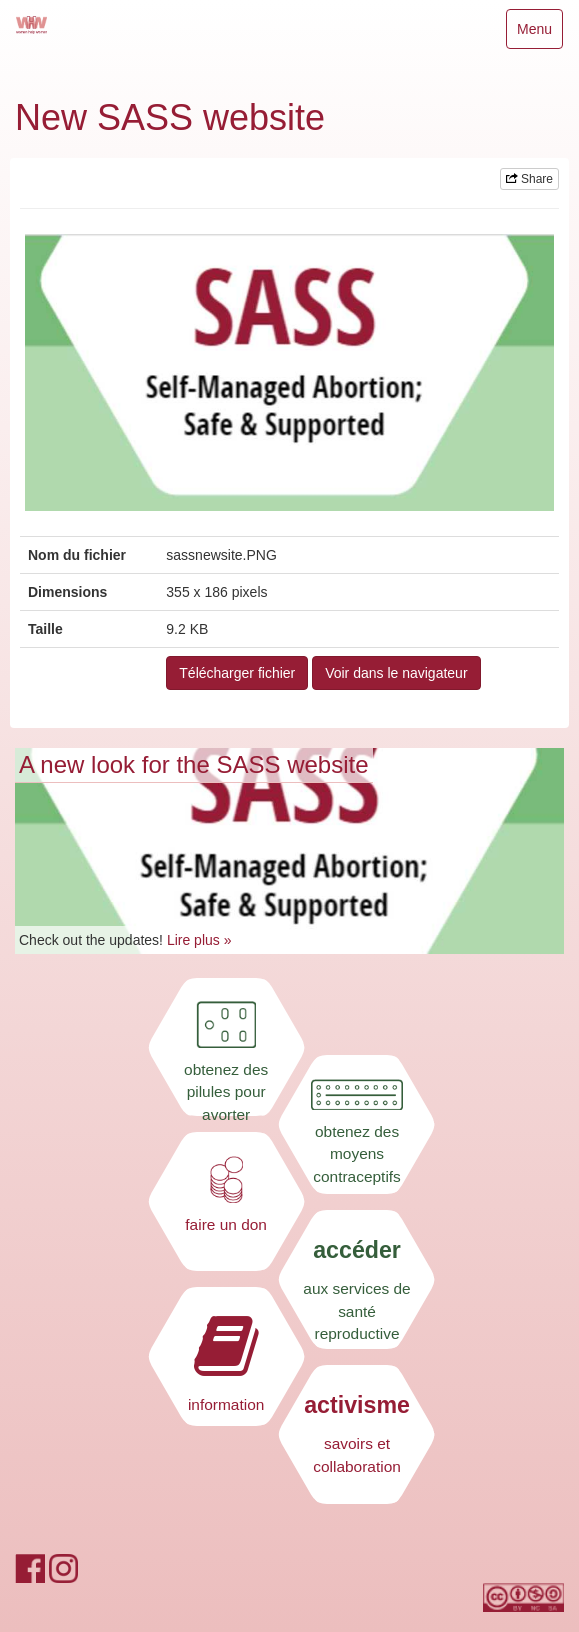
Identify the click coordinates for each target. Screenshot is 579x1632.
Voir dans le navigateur (396, 673)
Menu (539, 33)
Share (529, 179)
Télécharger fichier (237, 673)
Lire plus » (199, 940)
